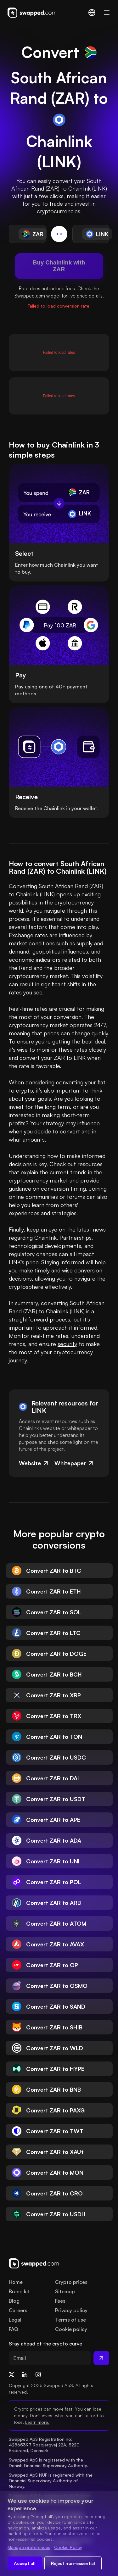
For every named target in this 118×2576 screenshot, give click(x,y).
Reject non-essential (73, 2563)
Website (34, 1463)
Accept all (25, 2563)
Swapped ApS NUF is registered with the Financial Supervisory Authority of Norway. (51, 2480)
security (67, 1343)
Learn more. (37, 2422)
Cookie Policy (68, 2547)
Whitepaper (74, 1463)
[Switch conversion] (59, 234)
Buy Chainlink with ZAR (59, 265)
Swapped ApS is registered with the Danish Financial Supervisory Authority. (48, 2462)
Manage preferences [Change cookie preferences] (29, 2547)
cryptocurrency (74, 902)
